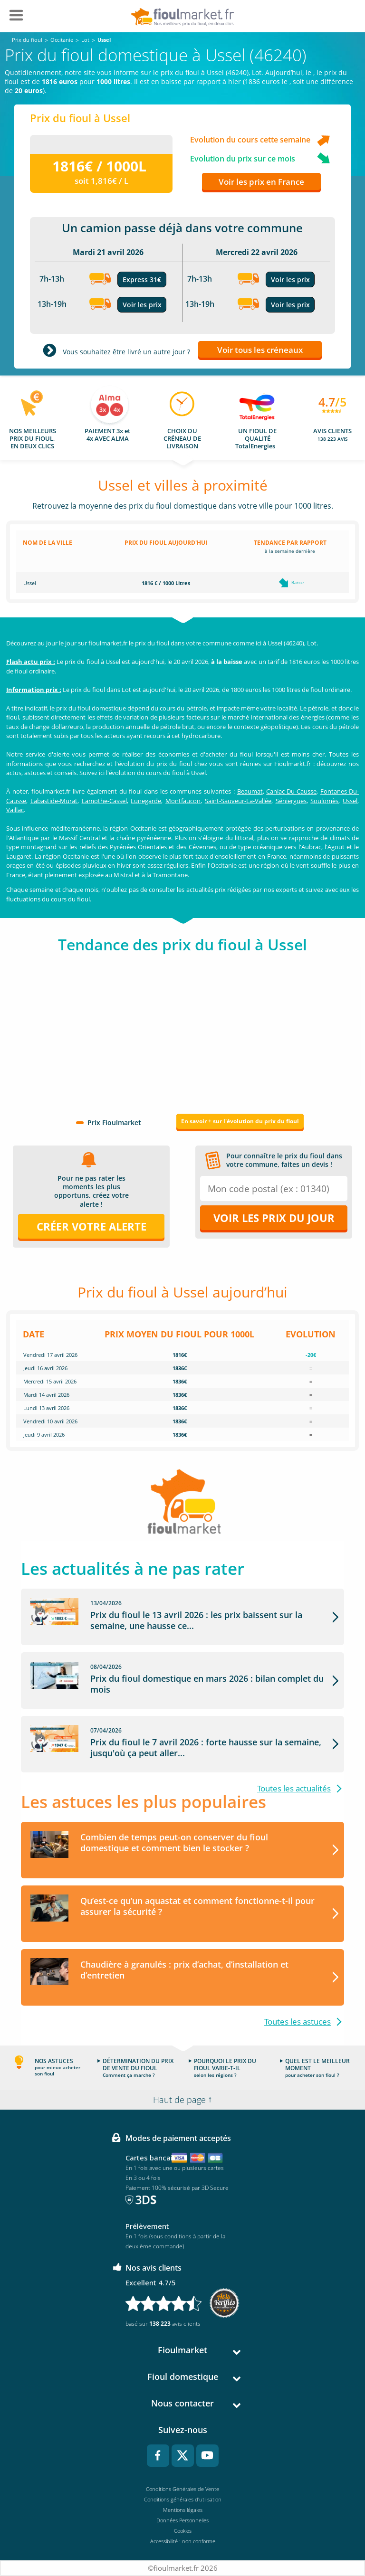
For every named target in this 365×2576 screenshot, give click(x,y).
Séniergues (291, 800)
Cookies (183, 2530)
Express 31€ (142, 279)
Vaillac (15, 809)
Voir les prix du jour (274, 1218)
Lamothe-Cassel (104, 800)
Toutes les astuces (297, 2021)
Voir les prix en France (261, 181)
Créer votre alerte (91, 1226)
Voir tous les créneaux (260, 349)
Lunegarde (146, 800)
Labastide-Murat (53, 800)
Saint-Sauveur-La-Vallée (238, 800)
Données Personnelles (182, 2520)
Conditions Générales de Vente (182, 2488)
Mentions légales (182, 2509)
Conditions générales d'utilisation (182, 2499)
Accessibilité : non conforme (182, 2541)
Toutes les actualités (294, 1788)
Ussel (350, 800)
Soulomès (324, 800)
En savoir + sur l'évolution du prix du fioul (240, 1121)
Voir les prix (142, 304)
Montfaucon (183, 800)
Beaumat (250, 791)
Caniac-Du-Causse (291, 791)
